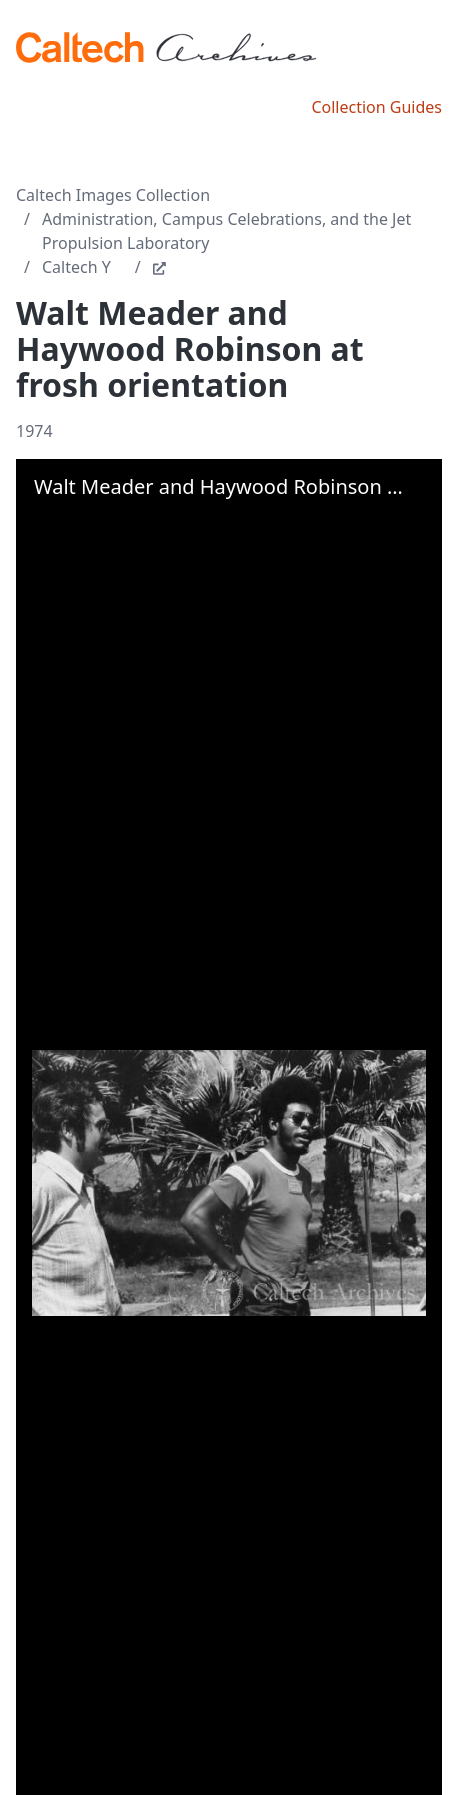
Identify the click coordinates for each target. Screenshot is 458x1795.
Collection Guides (376, 107)
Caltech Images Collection (113, 195)
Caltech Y (76, 267)
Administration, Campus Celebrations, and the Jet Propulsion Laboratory (226, 231)
